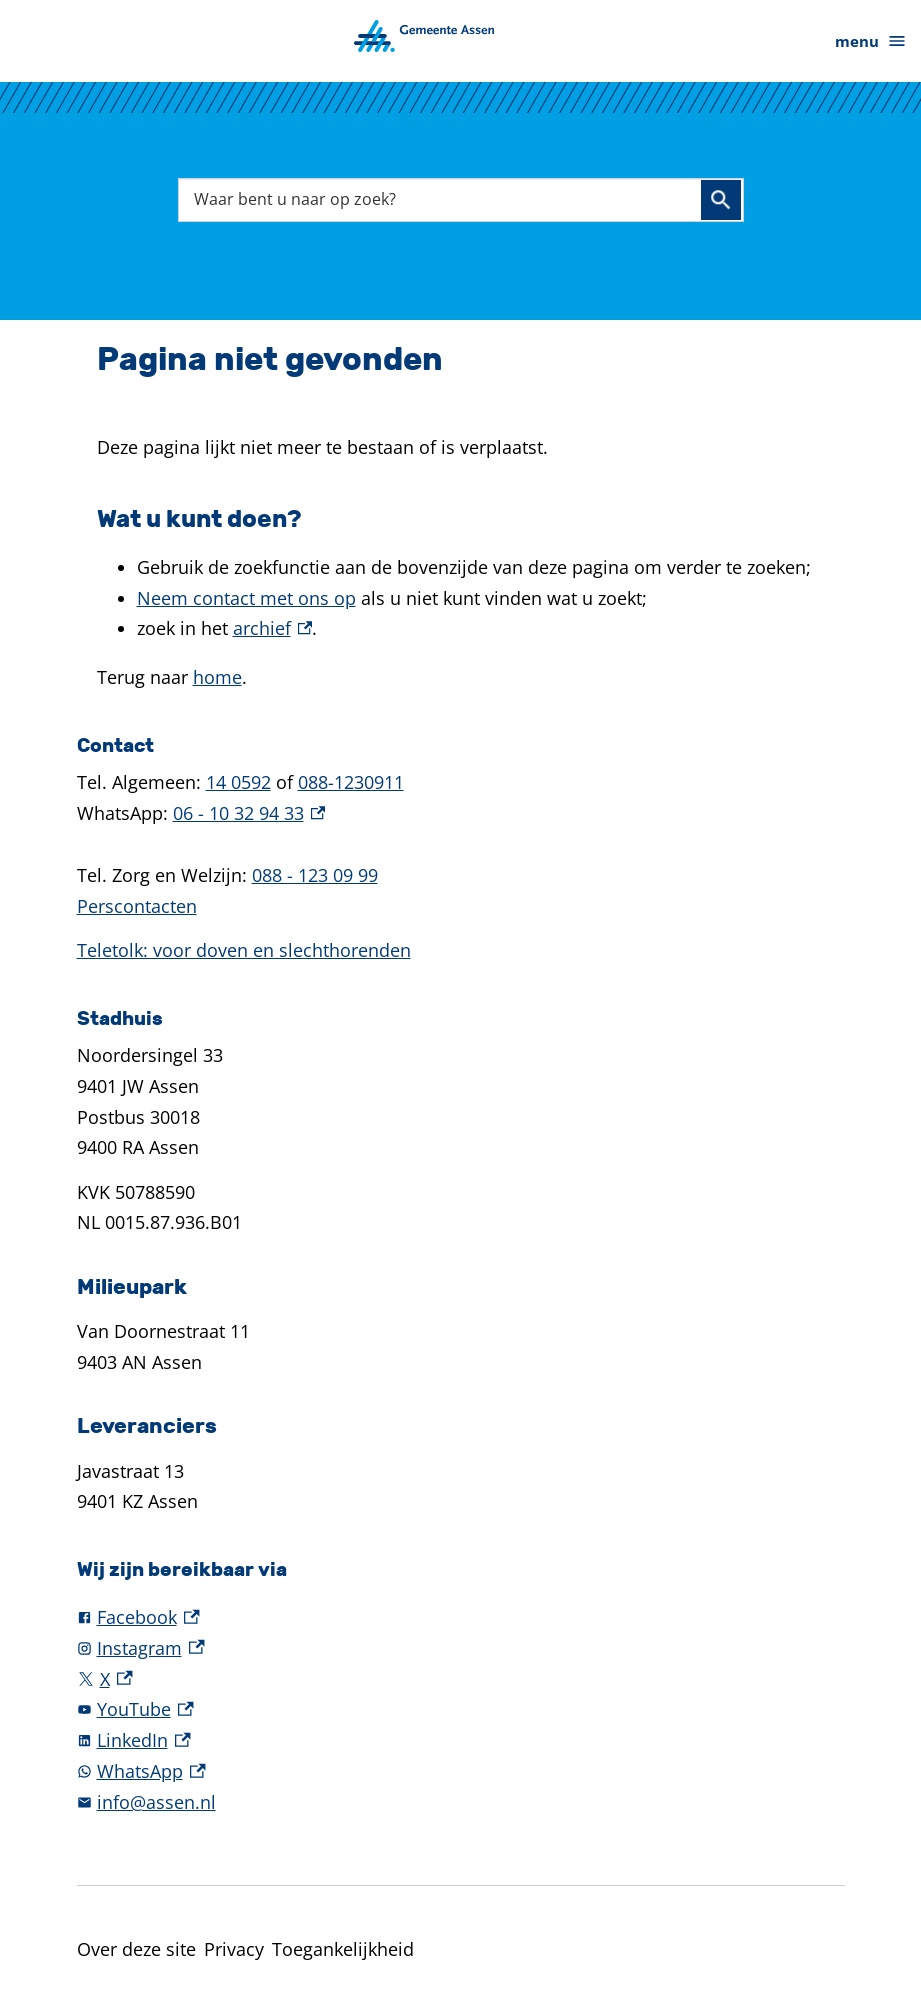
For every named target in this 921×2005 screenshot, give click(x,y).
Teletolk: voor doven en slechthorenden (244, 950)
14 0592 (238, 782)
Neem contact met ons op (246, 598)
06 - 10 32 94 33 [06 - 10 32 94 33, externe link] (249, 813)
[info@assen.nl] (461, 1802)
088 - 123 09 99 (315, 875)
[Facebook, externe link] (461, 1617)
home (217, 677)
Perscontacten (137, 906)
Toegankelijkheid (343, 1949)
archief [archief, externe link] (273, 628)
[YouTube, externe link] (461, 1709)
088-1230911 (351, 782)
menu (871, 41)
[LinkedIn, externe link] (461, 1740)
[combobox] (461, 199)
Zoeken (721, 200)
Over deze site (136, 1949)
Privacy (234, 1949)
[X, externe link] (461, 1679)
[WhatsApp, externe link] (461, 1771)
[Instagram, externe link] (461, 1648)
